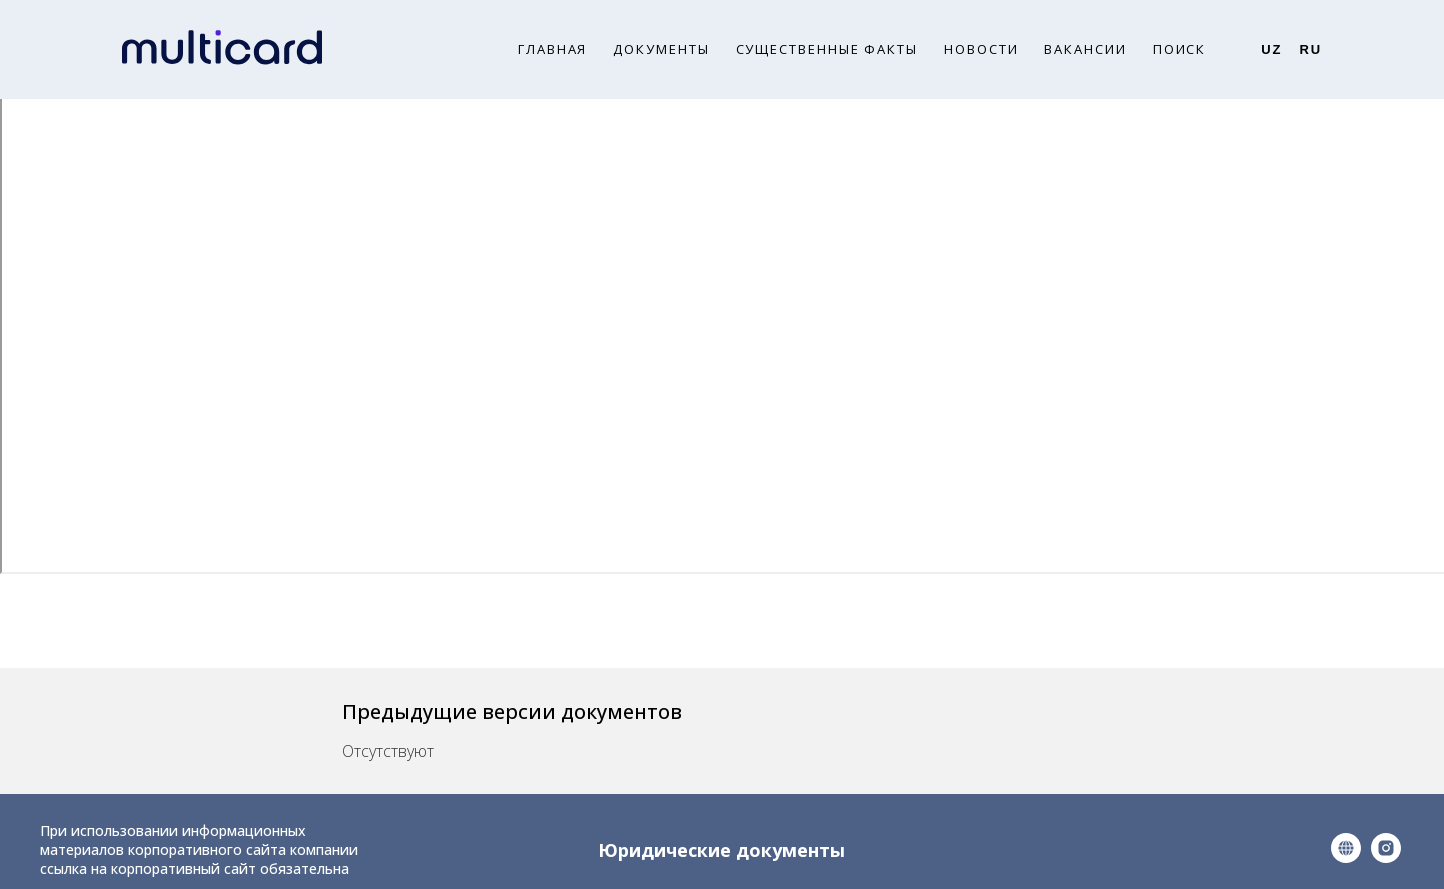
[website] (1346, 857)
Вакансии (1085, 49)
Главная (552, 49)
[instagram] (1386, 857)
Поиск (1180, 49)
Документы (661, 49)
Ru (1310, 49)
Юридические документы (721, 850)
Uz (1271, 49)
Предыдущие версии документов (512, 711)
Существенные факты (827, 49)
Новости (981, 49)
